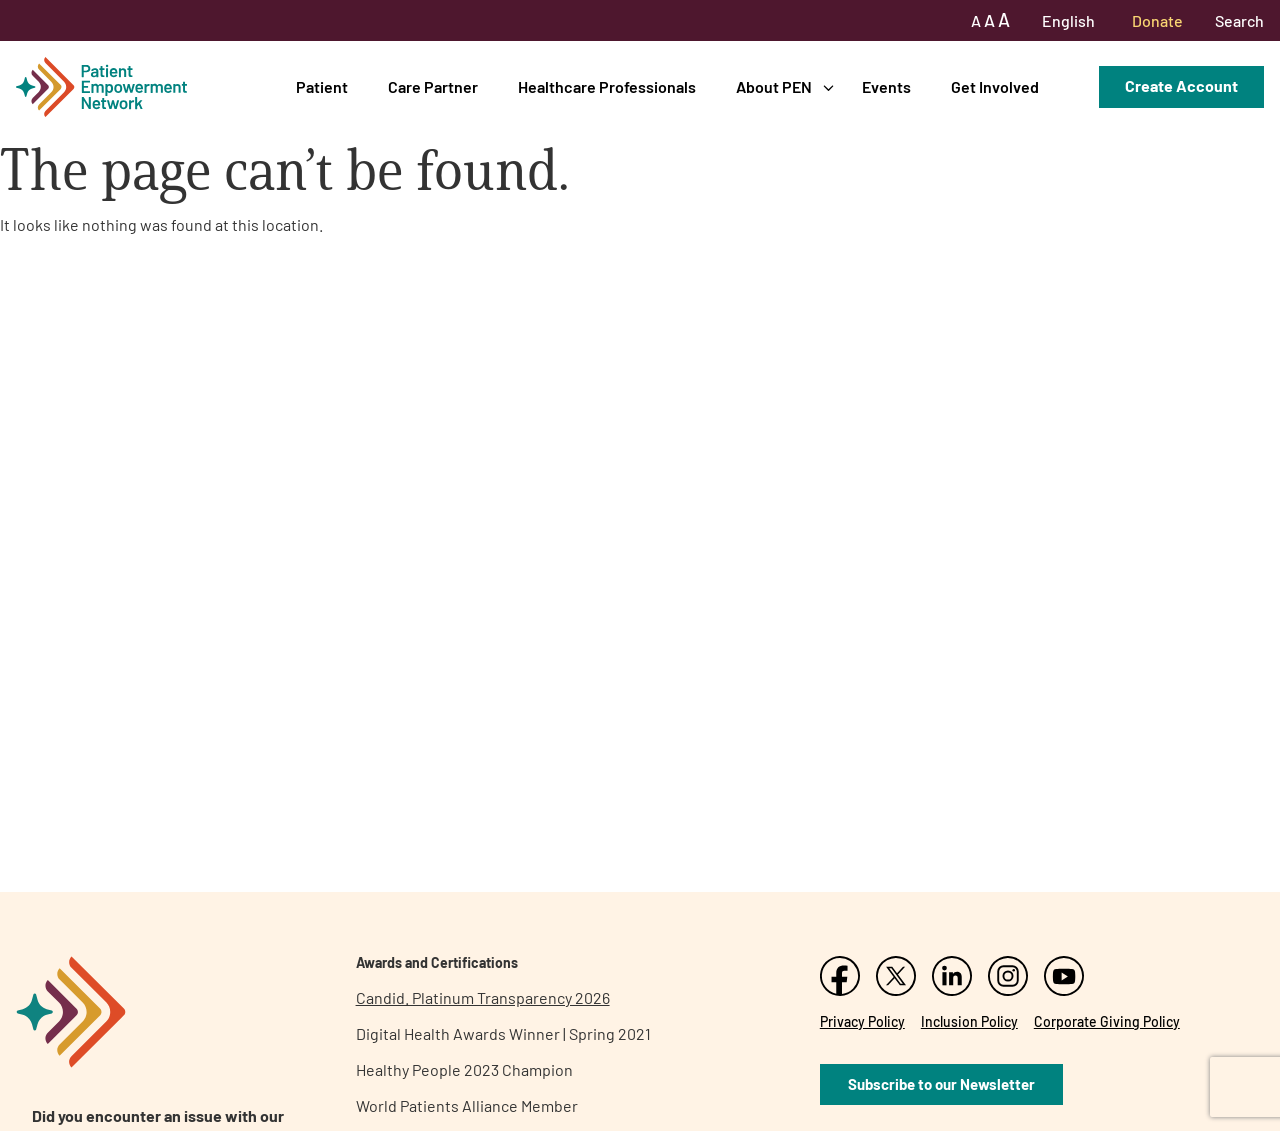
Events (886, 86)
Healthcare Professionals (607, 86)
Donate (1157, 20)
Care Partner (433, 86)
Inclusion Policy (969, 1021)
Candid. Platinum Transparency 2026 (483, 997)
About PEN (774, 86)
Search (1239, 20)
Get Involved (995, 86)
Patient (322, 86)
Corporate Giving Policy (1107, 1021)
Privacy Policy (862, 1021)
